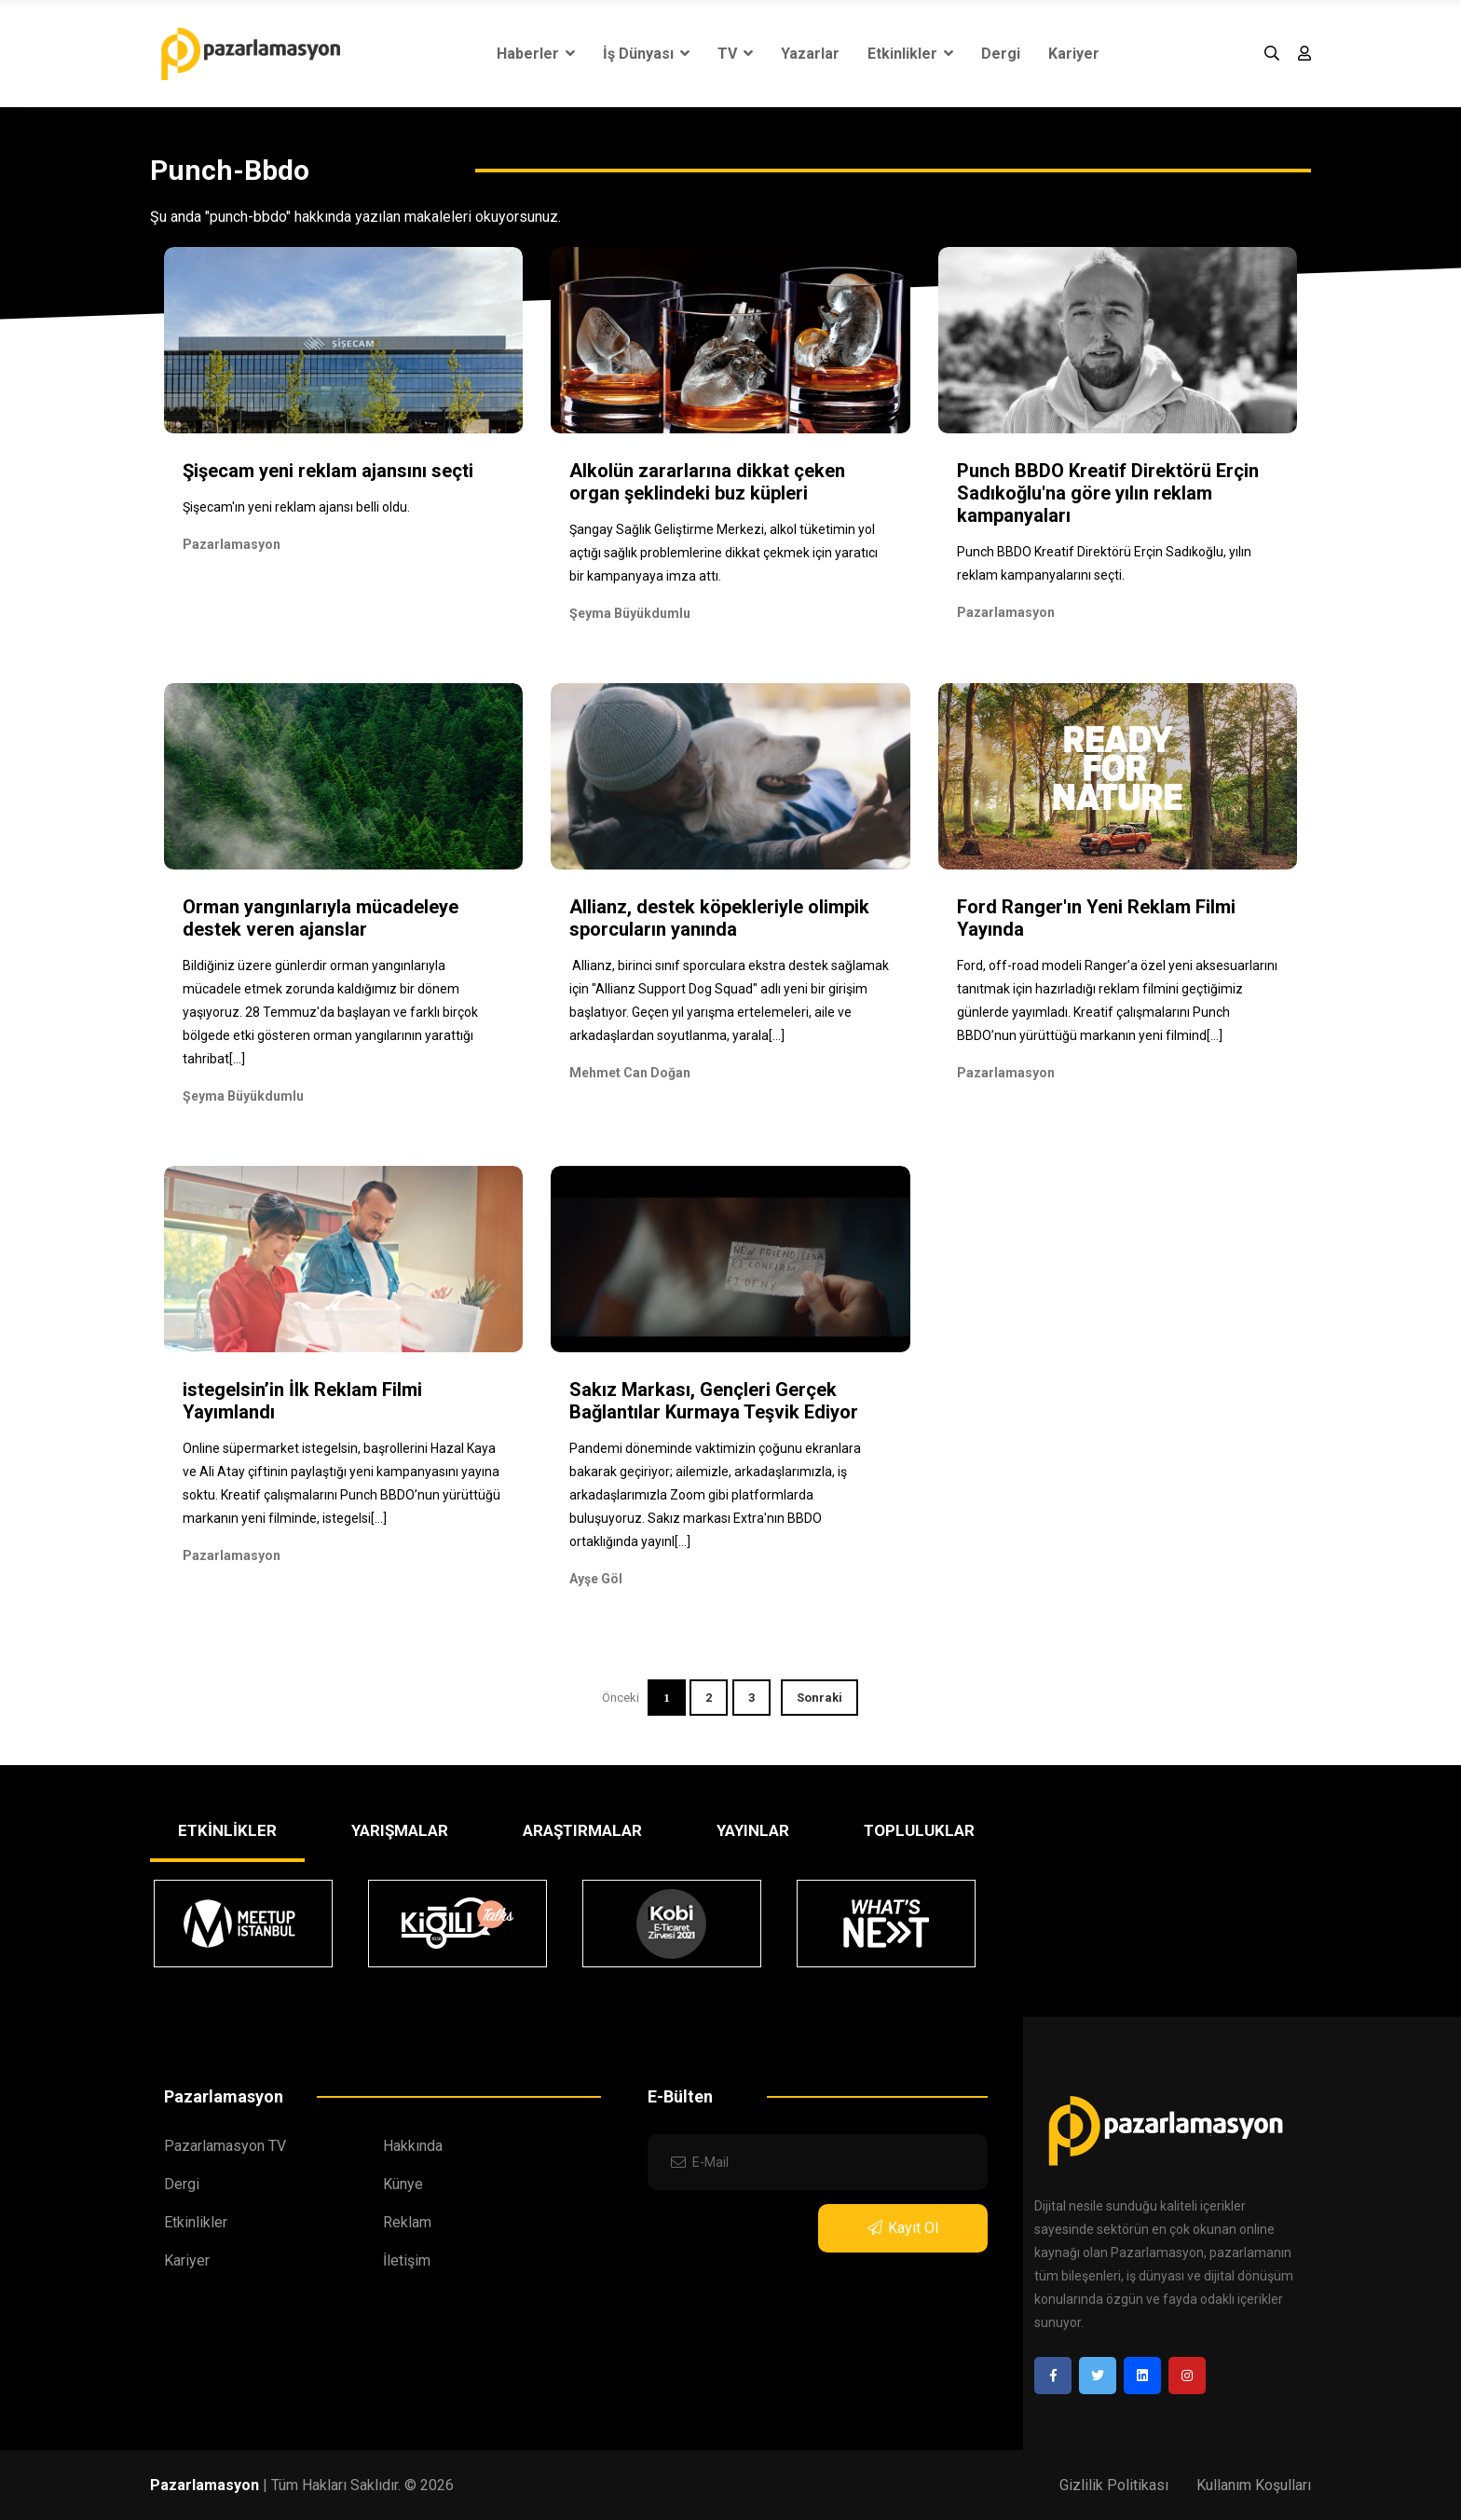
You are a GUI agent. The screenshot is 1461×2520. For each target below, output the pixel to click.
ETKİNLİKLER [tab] (227, 1830)
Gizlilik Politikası (1113, 2485)
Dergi (1000, 53)
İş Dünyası (646, 53)
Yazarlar (810, 53)
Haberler (536, 53)
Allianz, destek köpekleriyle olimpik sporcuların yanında (719, 918)
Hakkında (413, 2146)
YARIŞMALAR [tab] (399, 1830)
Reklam (407, 2222)
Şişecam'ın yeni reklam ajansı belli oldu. (296, 507)
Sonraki (819, 1698)
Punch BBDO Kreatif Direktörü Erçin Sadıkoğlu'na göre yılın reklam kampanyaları (1108, 493)
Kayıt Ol (902, 2228)
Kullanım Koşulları (1253, 2485)
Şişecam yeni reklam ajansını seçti (328, 470)
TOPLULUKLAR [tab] (919, 1830)
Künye (403, 2184)
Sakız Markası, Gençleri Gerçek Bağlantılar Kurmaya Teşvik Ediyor (713, 1400)
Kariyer (1073, 53)
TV (735, 53)
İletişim (406, 2260)
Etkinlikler (910, 53)
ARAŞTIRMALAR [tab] (582, 1830)
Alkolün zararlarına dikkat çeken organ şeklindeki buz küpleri (707, 481)
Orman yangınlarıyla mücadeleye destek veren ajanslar (320, 918)
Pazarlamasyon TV (225, 2146)
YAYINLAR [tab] (753, 1830)
